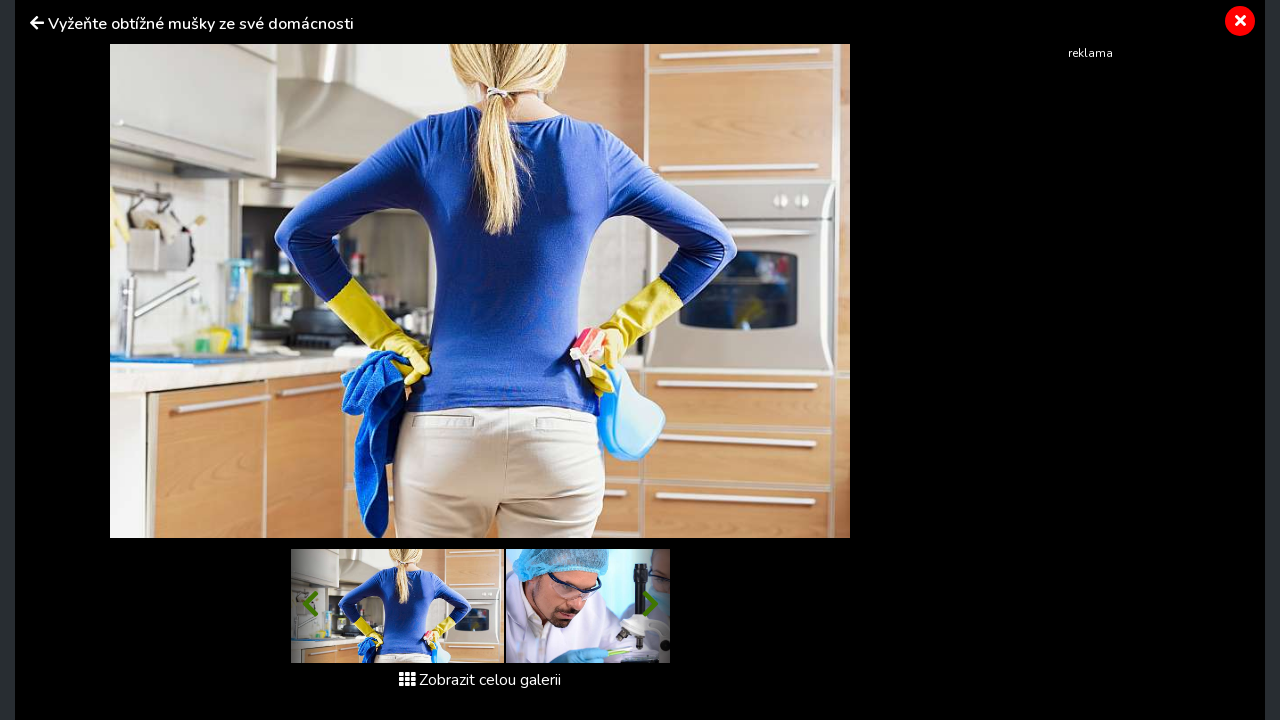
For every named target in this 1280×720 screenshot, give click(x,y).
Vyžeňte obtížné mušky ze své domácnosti (201, 24)
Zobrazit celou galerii (480, 680)
